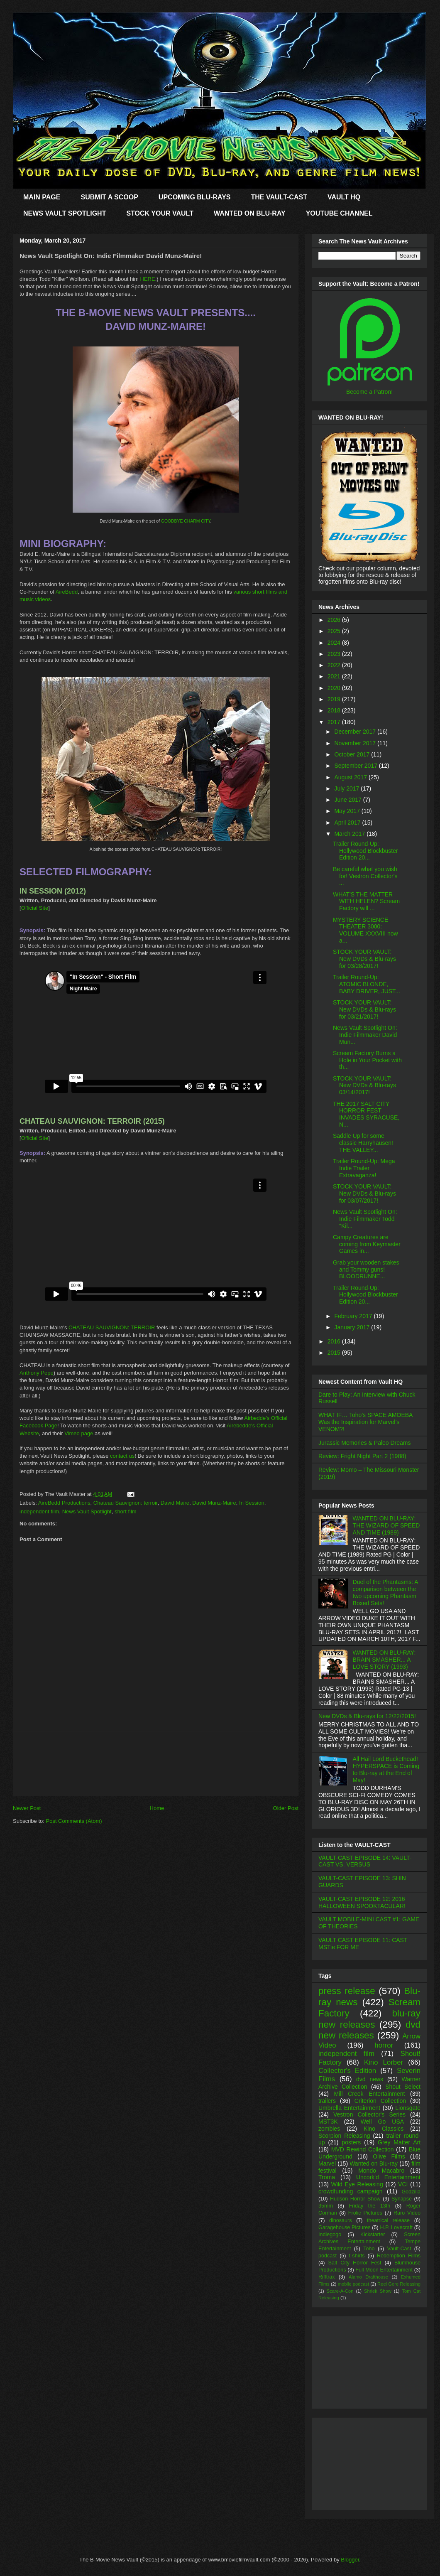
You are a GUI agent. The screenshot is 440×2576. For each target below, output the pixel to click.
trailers (327, 2100)
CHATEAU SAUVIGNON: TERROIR (111, 1327)
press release (346, 1991)
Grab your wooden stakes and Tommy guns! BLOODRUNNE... (366, 1269)
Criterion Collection (380, 2100)
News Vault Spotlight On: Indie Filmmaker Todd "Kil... (365, 1218)
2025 (335, 631)
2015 (335, 1352)
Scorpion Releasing (344, 2135)
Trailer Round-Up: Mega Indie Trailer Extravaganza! (364, 1168)
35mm (325, 2206)
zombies (329, 2128)
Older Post (285, 1808)
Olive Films (389, 2156)
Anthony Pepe (37, 1373)
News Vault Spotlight (87, 1511)
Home (157, 1808)
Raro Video (407, 2213)
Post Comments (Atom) (74, 1821)
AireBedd (67, 592)
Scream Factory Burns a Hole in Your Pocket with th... (367, 1060)
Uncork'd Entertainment (388, 2177)
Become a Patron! (369, 391)
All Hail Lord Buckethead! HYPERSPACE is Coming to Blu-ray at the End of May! (386, 1769)
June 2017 (348, 799)
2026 (335, 619)
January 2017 (352, 1327)
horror (383, 2045)
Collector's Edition (347, 2071)
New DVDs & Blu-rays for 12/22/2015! (367, 1716)
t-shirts (357, 2256)
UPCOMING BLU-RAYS (195, 197)
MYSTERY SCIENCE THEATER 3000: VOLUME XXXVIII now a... (365, 930)
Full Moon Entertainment (384, 2270)
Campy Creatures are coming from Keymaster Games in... (367, 1244)
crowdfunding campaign (350, 2191)
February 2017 (354, 1316)
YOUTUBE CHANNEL (339, 213)
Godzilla (411, 2192)
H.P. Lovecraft (396, 2227)
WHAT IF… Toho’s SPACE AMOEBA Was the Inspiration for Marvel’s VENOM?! (365, 1422)
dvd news (369, 2079)
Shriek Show (377, 2291)
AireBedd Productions (64, 1503)
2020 (335, 688)
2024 (335, 642)
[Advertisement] (156, 1764)
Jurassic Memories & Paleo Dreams (364, 1442)
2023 (335, 654)
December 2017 (355, 731)
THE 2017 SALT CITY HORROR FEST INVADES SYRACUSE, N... (366, 1114)
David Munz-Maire (214, 1503)
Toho (368, 2249)
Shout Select (402, 2086)
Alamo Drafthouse (368, 2276)
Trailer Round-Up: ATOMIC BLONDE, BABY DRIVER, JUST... (366, 984)
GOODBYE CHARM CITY (185, 521)
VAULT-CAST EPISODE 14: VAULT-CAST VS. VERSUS (364, 1861)
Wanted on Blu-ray (374, 2163)
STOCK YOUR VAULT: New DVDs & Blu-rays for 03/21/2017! (364, 1009)
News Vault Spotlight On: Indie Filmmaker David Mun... (365, 1034)
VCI (403, 2184)
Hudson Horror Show (355, 2199)
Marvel (327, 2163)
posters (351, 2142)
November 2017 (355, 743)
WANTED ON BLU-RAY (250, 213)
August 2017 (351, 777)
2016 (335, 1341)
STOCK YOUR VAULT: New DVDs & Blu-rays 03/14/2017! (364, 1085)
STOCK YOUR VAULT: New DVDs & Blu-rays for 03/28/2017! (364, 958)
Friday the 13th (369, 2206)
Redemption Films (398, 2256)
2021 (335, 676)
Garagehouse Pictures (344, 2227)
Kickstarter (372, 2234)
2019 (335, 699)
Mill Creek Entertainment (369, 2093)
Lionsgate (407, 2108)
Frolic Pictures (365, 2213)
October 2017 (352, 754)
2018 (335, 710)
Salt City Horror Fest (354, 2263)
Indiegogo (329, 2234)
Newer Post (27, 1808)
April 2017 (348, 822)
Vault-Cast (399, 2249)
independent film (39, 1511)
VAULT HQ (344, 197)
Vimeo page (78, 1433)
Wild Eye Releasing (357, 2184)
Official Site (35, 908)
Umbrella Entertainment (349, 2108)
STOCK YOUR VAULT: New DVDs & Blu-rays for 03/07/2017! (364, 1193)
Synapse (401, 2199)
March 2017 (350, 833)
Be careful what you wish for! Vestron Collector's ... (365, 876)
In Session (251, 1503)
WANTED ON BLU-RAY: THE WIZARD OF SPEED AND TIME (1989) (386, 1525)
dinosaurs (340, 2220)
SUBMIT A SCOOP (109, 197)
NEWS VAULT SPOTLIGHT (64, 213)
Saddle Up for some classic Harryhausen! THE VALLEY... (363, 1142)
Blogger (350, 2559)
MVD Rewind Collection (362, 2149)
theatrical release (388, 2220)
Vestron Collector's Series (369, 2114)
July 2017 (347, 788)
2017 (335, 722)
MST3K (328, 2121)
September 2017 (356, 765)
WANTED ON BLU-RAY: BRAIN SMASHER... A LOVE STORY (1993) (384, 1659)
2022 (335, 665)
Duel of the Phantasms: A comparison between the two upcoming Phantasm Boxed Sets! (385, 1592)
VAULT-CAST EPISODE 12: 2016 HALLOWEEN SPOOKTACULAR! (362, 1902)
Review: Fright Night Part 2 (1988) (362, 1456)
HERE (147, 279)
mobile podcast (353, 2283)
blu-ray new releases (369, 2019)
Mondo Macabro (381, 2170)
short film (126, 1511)
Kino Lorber (383, 2062)
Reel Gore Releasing (398, 2283)
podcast (327, 2256)
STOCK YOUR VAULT (159, 213)
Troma (326, 2177)
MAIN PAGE (41, 197)
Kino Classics (383, 2128)
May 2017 (347, 811)
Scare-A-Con (340, 2291)
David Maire (175, 1503)
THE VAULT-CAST (279, 197)
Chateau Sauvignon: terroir (125, 1503)
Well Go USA (382, 2121)
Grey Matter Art (399, 2142)
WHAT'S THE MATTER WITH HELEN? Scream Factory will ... (366, 901)
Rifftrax (326, 2277)
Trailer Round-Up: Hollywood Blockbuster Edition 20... (365, 850)
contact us (122, 1456)
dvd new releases (369, 2030)
